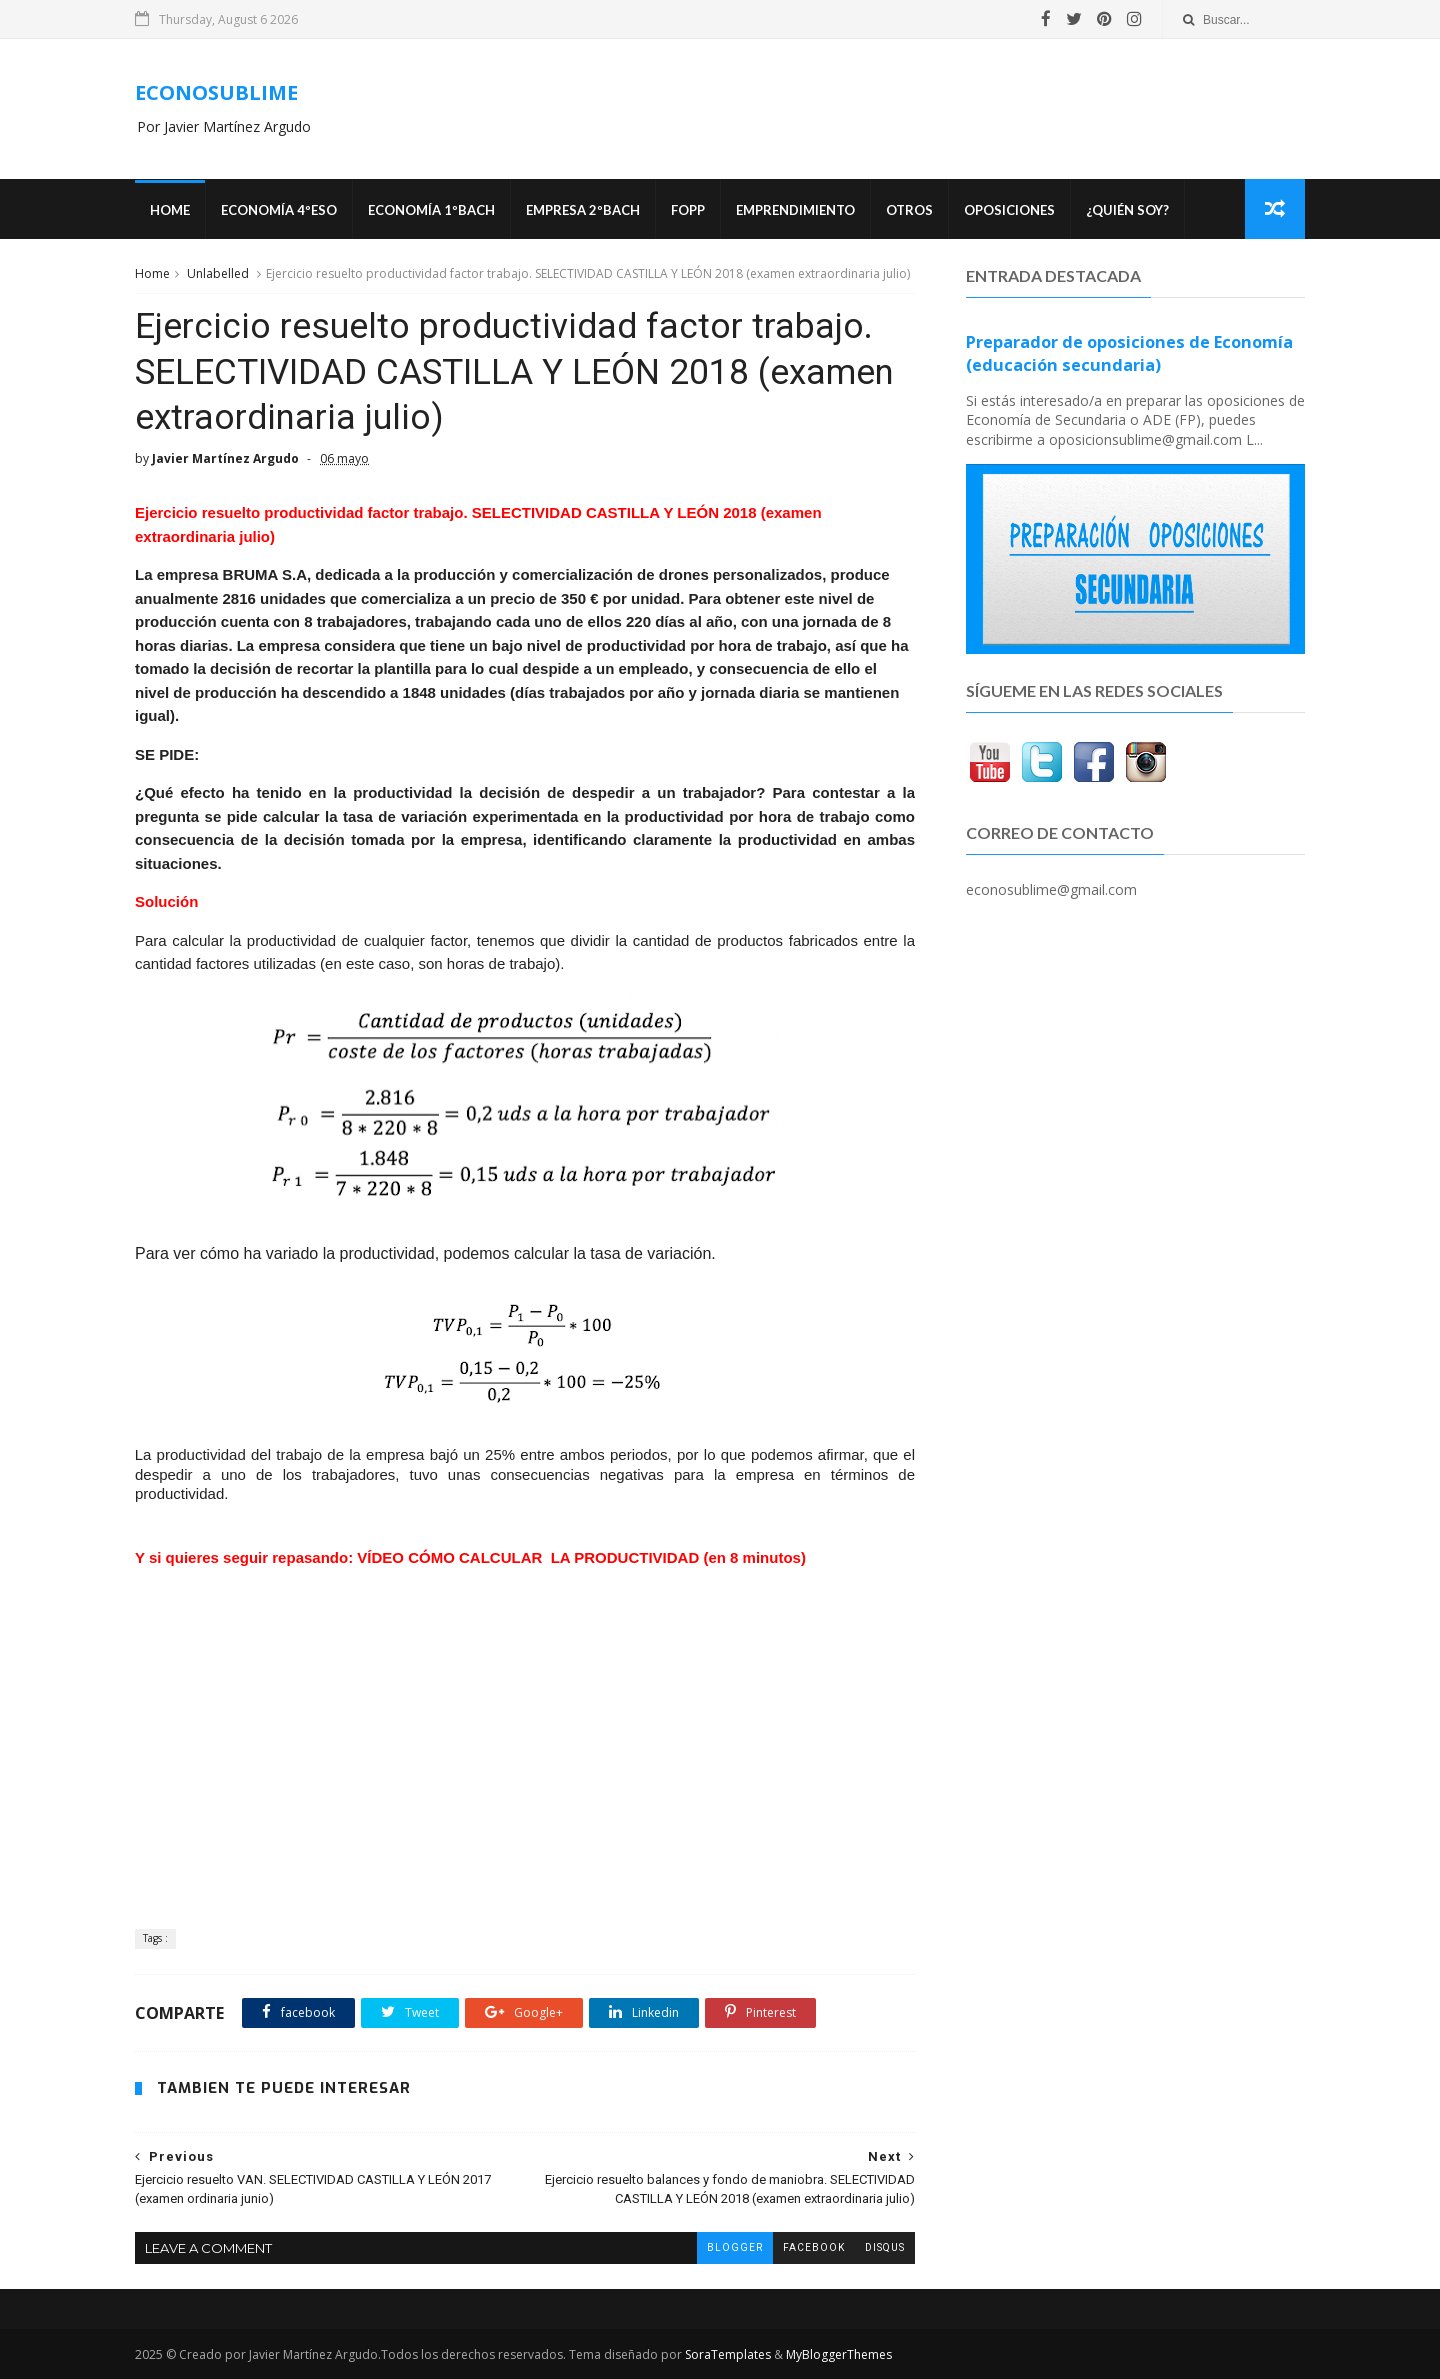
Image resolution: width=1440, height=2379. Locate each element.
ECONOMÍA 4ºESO (279, 210)
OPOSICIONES (1009, 210)
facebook (814, 2247)
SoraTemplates (728, 2354)
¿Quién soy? (1127, 210)
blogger (735, 2247)
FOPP (688, 210)
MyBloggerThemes (839, 2354)
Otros (909, 210)
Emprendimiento (795, 210)
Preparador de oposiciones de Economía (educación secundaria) (1129, 353)
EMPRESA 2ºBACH (583, 210)
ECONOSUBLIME (216, 92)
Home (170, 210)
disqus (885, 2247)
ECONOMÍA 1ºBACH (431, 210)
